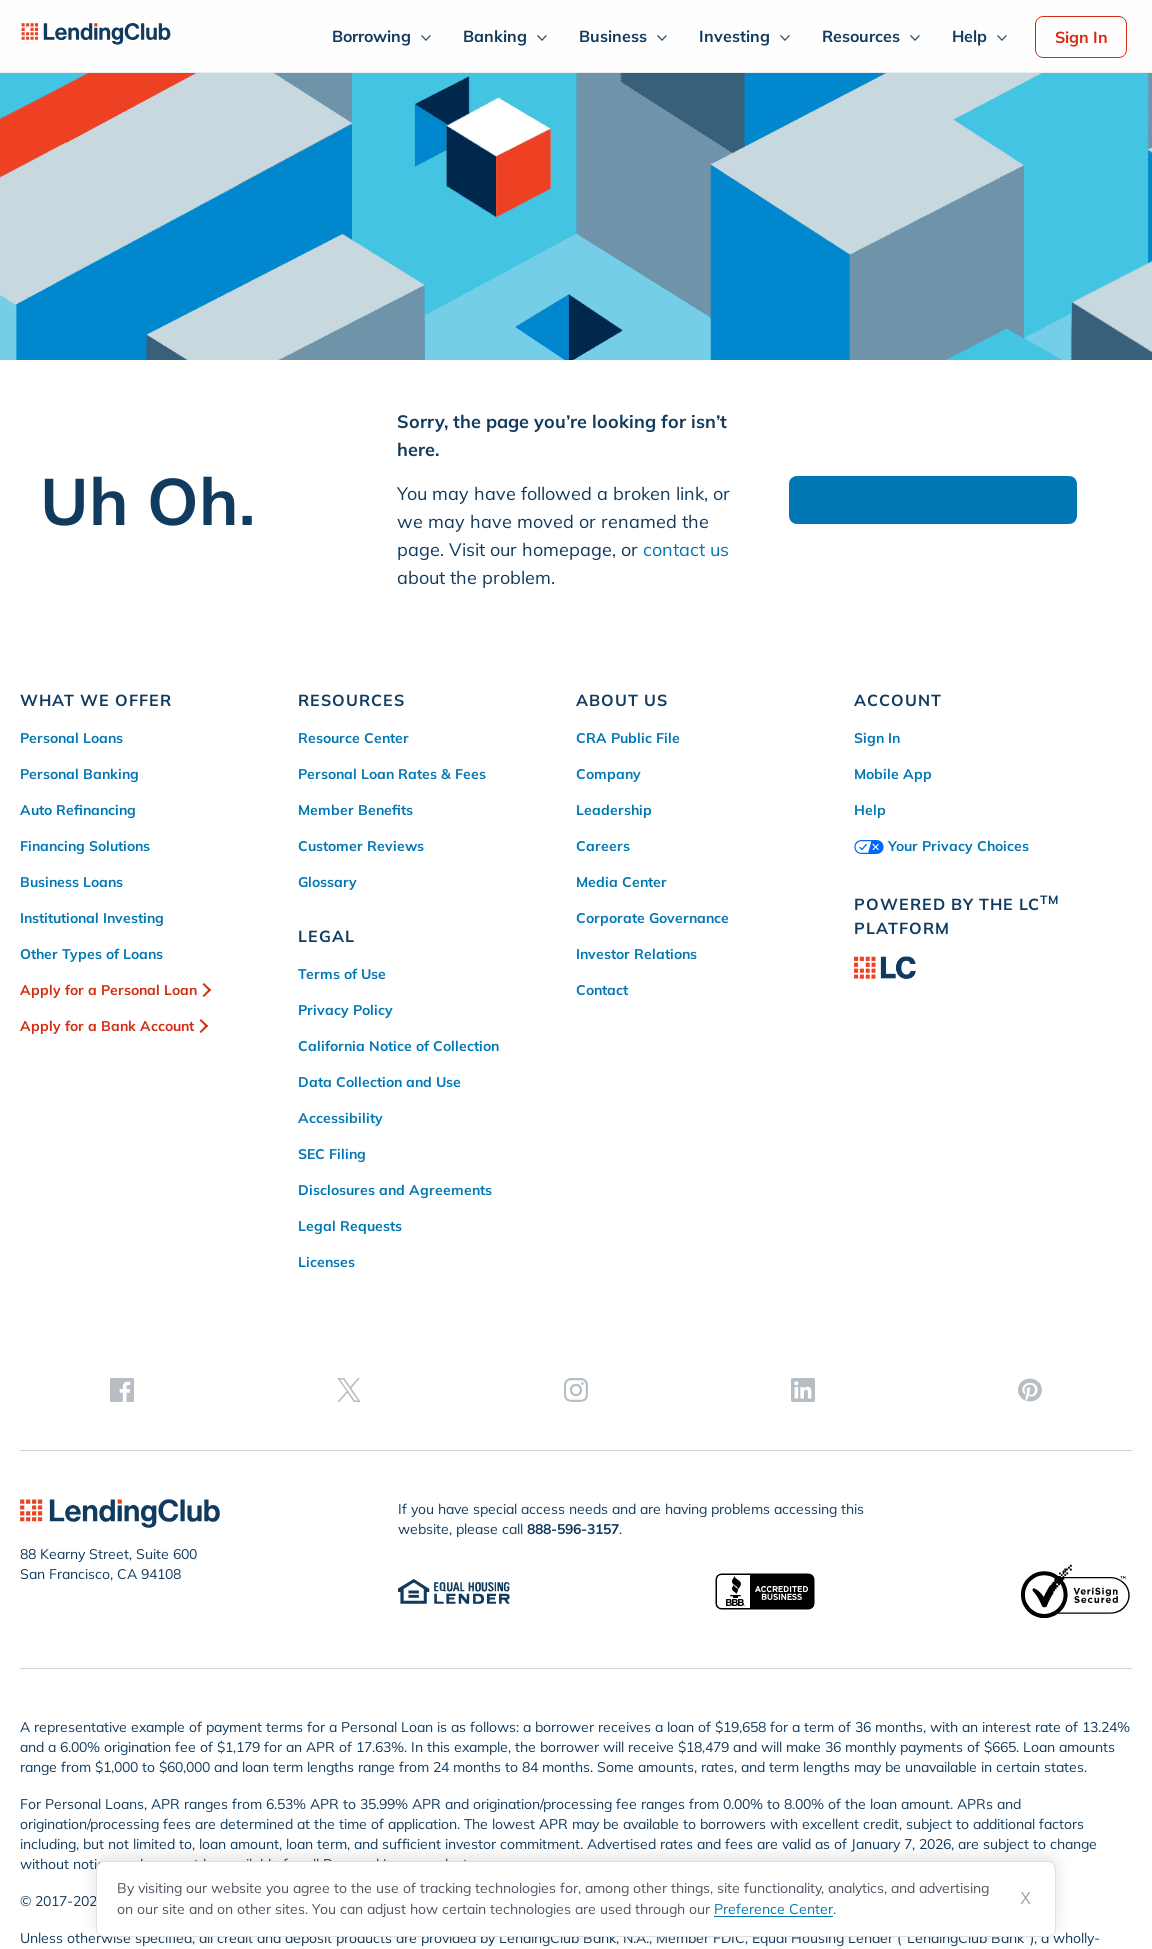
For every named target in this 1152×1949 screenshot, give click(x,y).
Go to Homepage (933, 500)
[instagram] (993, 1129)
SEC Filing (332, 1154)
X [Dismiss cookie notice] (1025, 1898)
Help (969, 36)
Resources (861, 36)
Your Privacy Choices (941, 846)
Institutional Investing (92, 918)
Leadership (614, 810)
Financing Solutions (85, 846)
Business (613, 36)
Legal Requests (350, 1226)
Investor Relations (636, 954)
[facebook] (872, 1129)
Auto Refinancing (78, 810)
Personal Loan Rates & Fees (392, 774)
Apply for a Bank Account (107, 1026)
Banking (495, 36)
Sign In (1081, 37)
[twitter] (933, 1129)
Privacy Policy (345, 1010)
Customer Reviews (361, 846)
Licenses (326, 1262)
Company (608, 774)
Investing (734, 36)
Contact (602, 990)
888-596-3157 (573, 1399)
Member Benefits (355, 810)
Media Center (621, 882)
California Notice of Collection (398, 1046)
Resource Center (353, 738)
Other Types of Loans (91, 954)
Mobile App (893, 774)
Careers (603, 846)
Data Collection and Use (379, 1082)
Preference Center (773, 1909)
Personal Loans (71, 738)
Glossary (327, 882)
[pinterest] (1114, 1129)
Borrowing (371, 36)
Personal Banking (79, 774)
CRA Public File (628, 738)
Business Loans (71, 882)
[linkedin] (1053, 1129)
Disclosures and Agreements (395, 1190)
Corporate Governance (652, 918)
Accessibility (340, 1118)
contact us (686, 549)
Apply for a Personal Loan (108, 990)
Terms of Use (342, 974)
